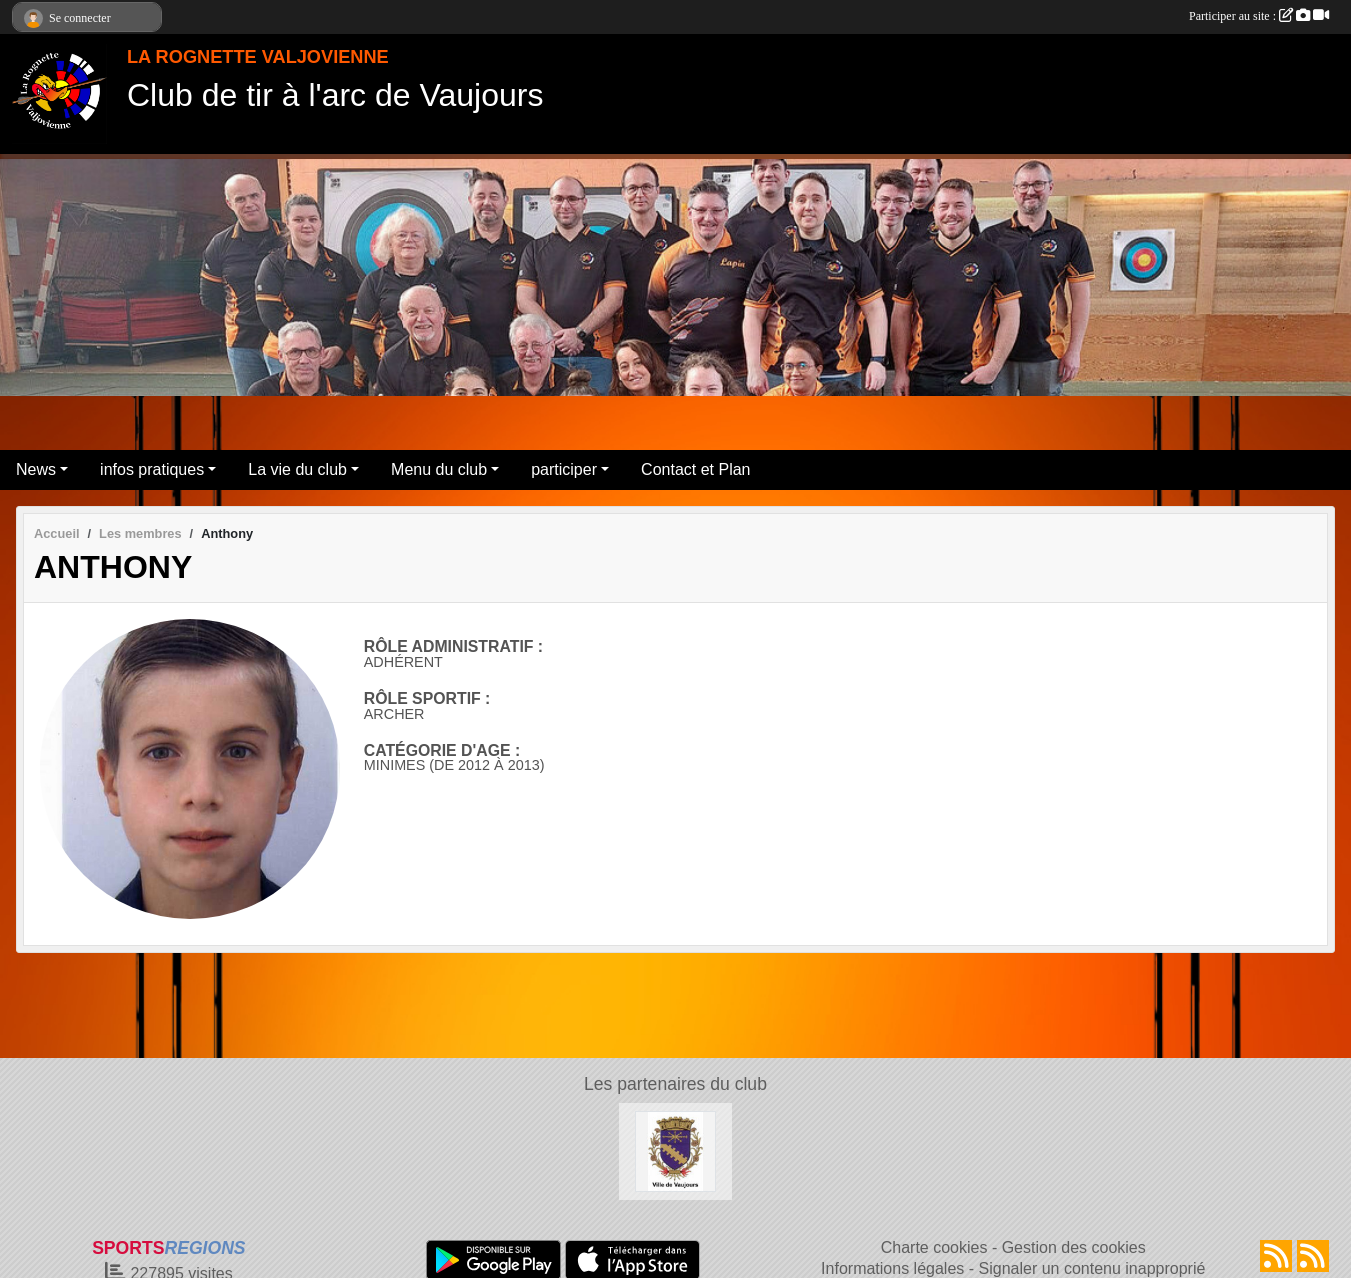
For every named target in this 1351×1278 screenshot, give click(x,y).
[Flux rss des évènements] (1313, 1256)
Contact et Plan (695, 469)
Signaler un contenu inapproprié (1092, 1268)
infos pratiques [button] (152, 469)
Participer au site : (1259, 16)
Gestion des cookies (1074, 1247)
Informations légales (892, 1268)
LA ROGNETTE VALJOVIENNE (258, 57)
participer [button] (564, 469)
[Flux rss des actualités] (1276, 1256)
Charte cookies (934, 1247)
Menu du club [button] (439, 469)
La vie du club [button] (297, 469)
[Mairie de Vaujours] (675, 1150)
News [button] (36, 469)
